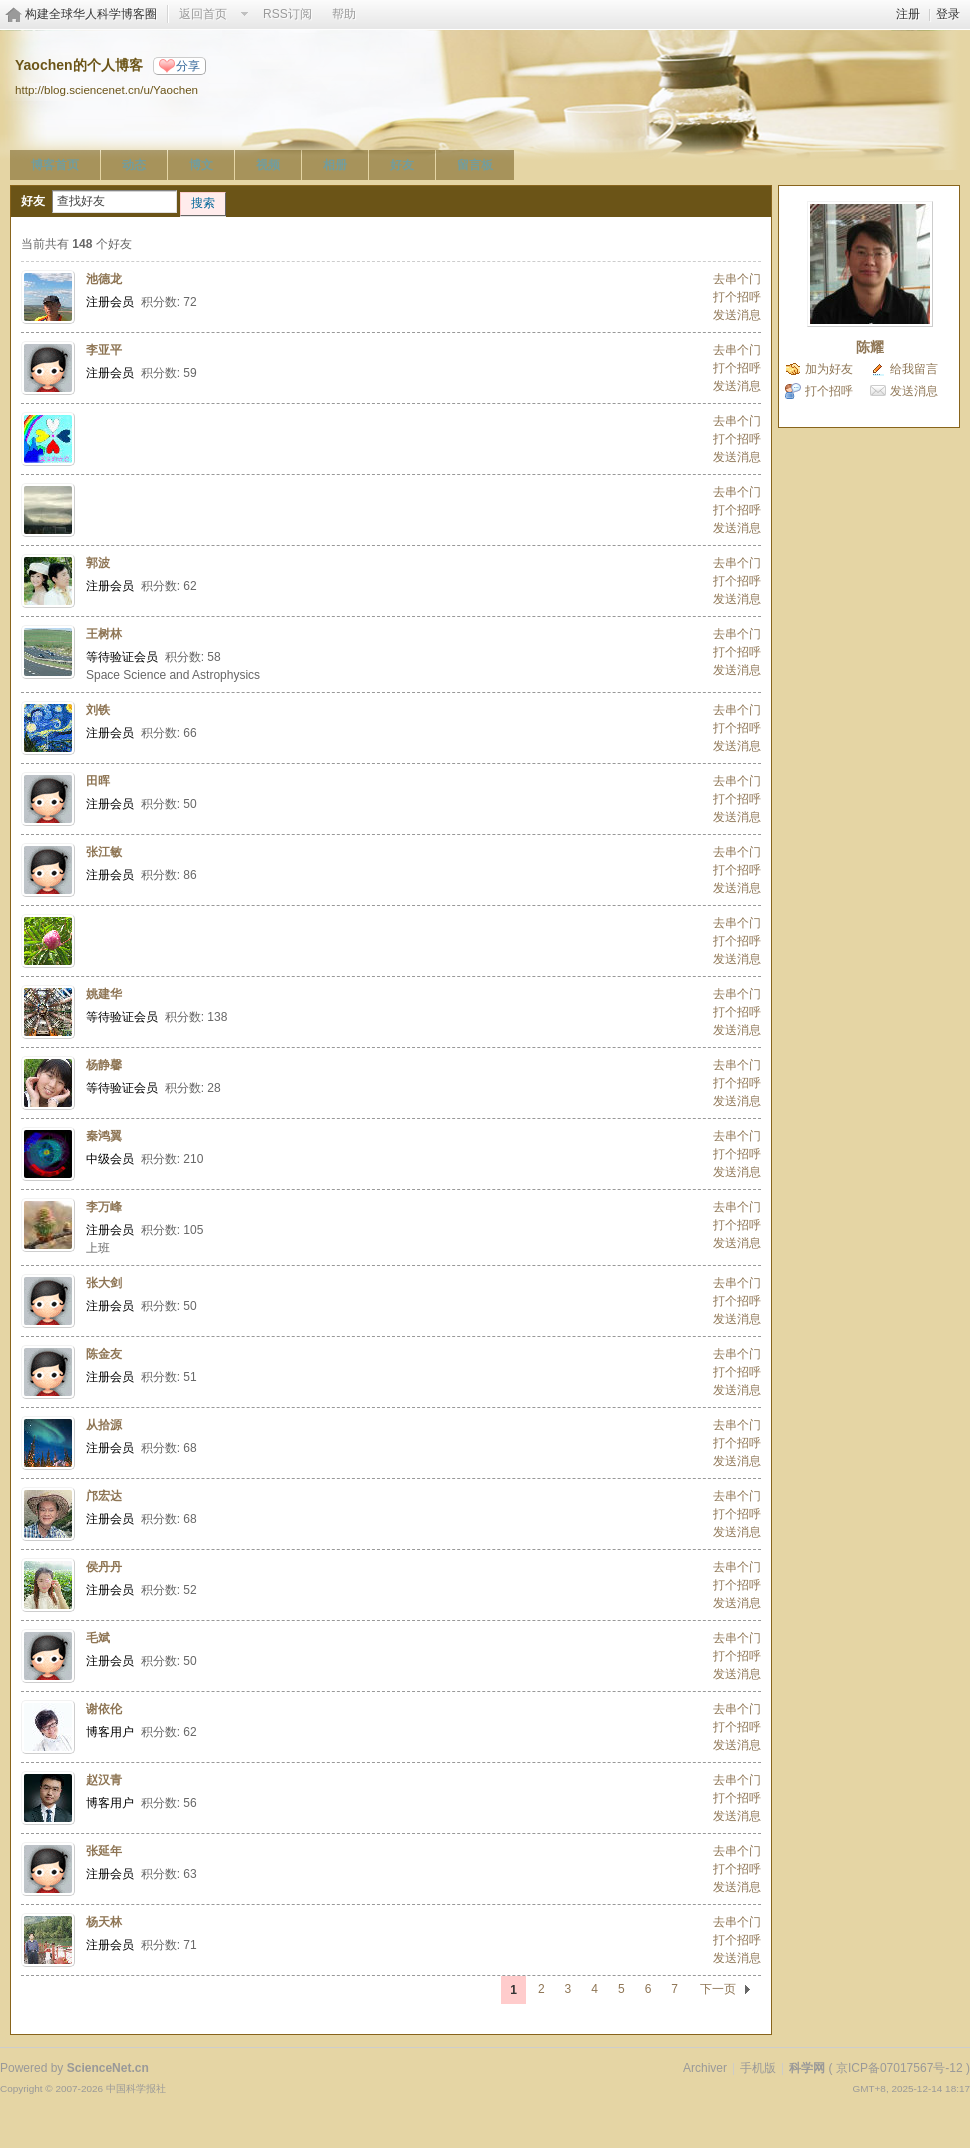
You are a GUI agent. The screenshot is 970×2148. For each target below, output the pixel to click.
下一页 (718, 1989)
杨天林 (104, 1922)
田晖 (98, 781)
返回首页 (203, 14)
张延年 (104, 1851)
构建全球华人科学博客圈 (91, 14)
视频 (268, 165)
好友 (402, 165)
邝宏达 (104, 1496)
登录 (948, 14)
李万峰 (104, 1207)
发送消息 (737, 315)
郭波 (98, 563)
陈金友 (104, 1354)
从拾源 (104, 1425)
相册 (335, 165)
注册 (908, 14)
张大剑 (104, 1283)
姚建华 (104, 994)
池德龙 (104, 279)
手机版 (758, 2068)
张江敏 (104, 852)
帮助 (344, 14)
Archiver (705, 2068)
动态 (134, 165)
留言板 (475, 165)
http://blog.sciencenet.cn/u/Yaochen (106, 89)
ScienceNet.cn (108, 2068)
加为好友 (829, 369)
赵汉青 (104, 1780)
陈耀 (870, 347)
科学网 (807, 2068)
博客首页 (55, 165)
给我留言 (914, 369)
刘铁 (98, 710)
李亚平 (104, 350)
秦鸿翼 (104, 1136)
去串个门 (737, 279)
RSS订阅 (287, 14)
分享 (188, 66)
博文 (201, 165)
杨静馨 (104, 1065)
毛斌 (98, 1638)
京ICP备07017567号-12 (899, 2068)
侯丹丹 (104, 1567)
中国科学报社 (136, 2088)
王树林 (104, 634)
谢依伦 (104, 1709)
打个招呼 (737, 297)
